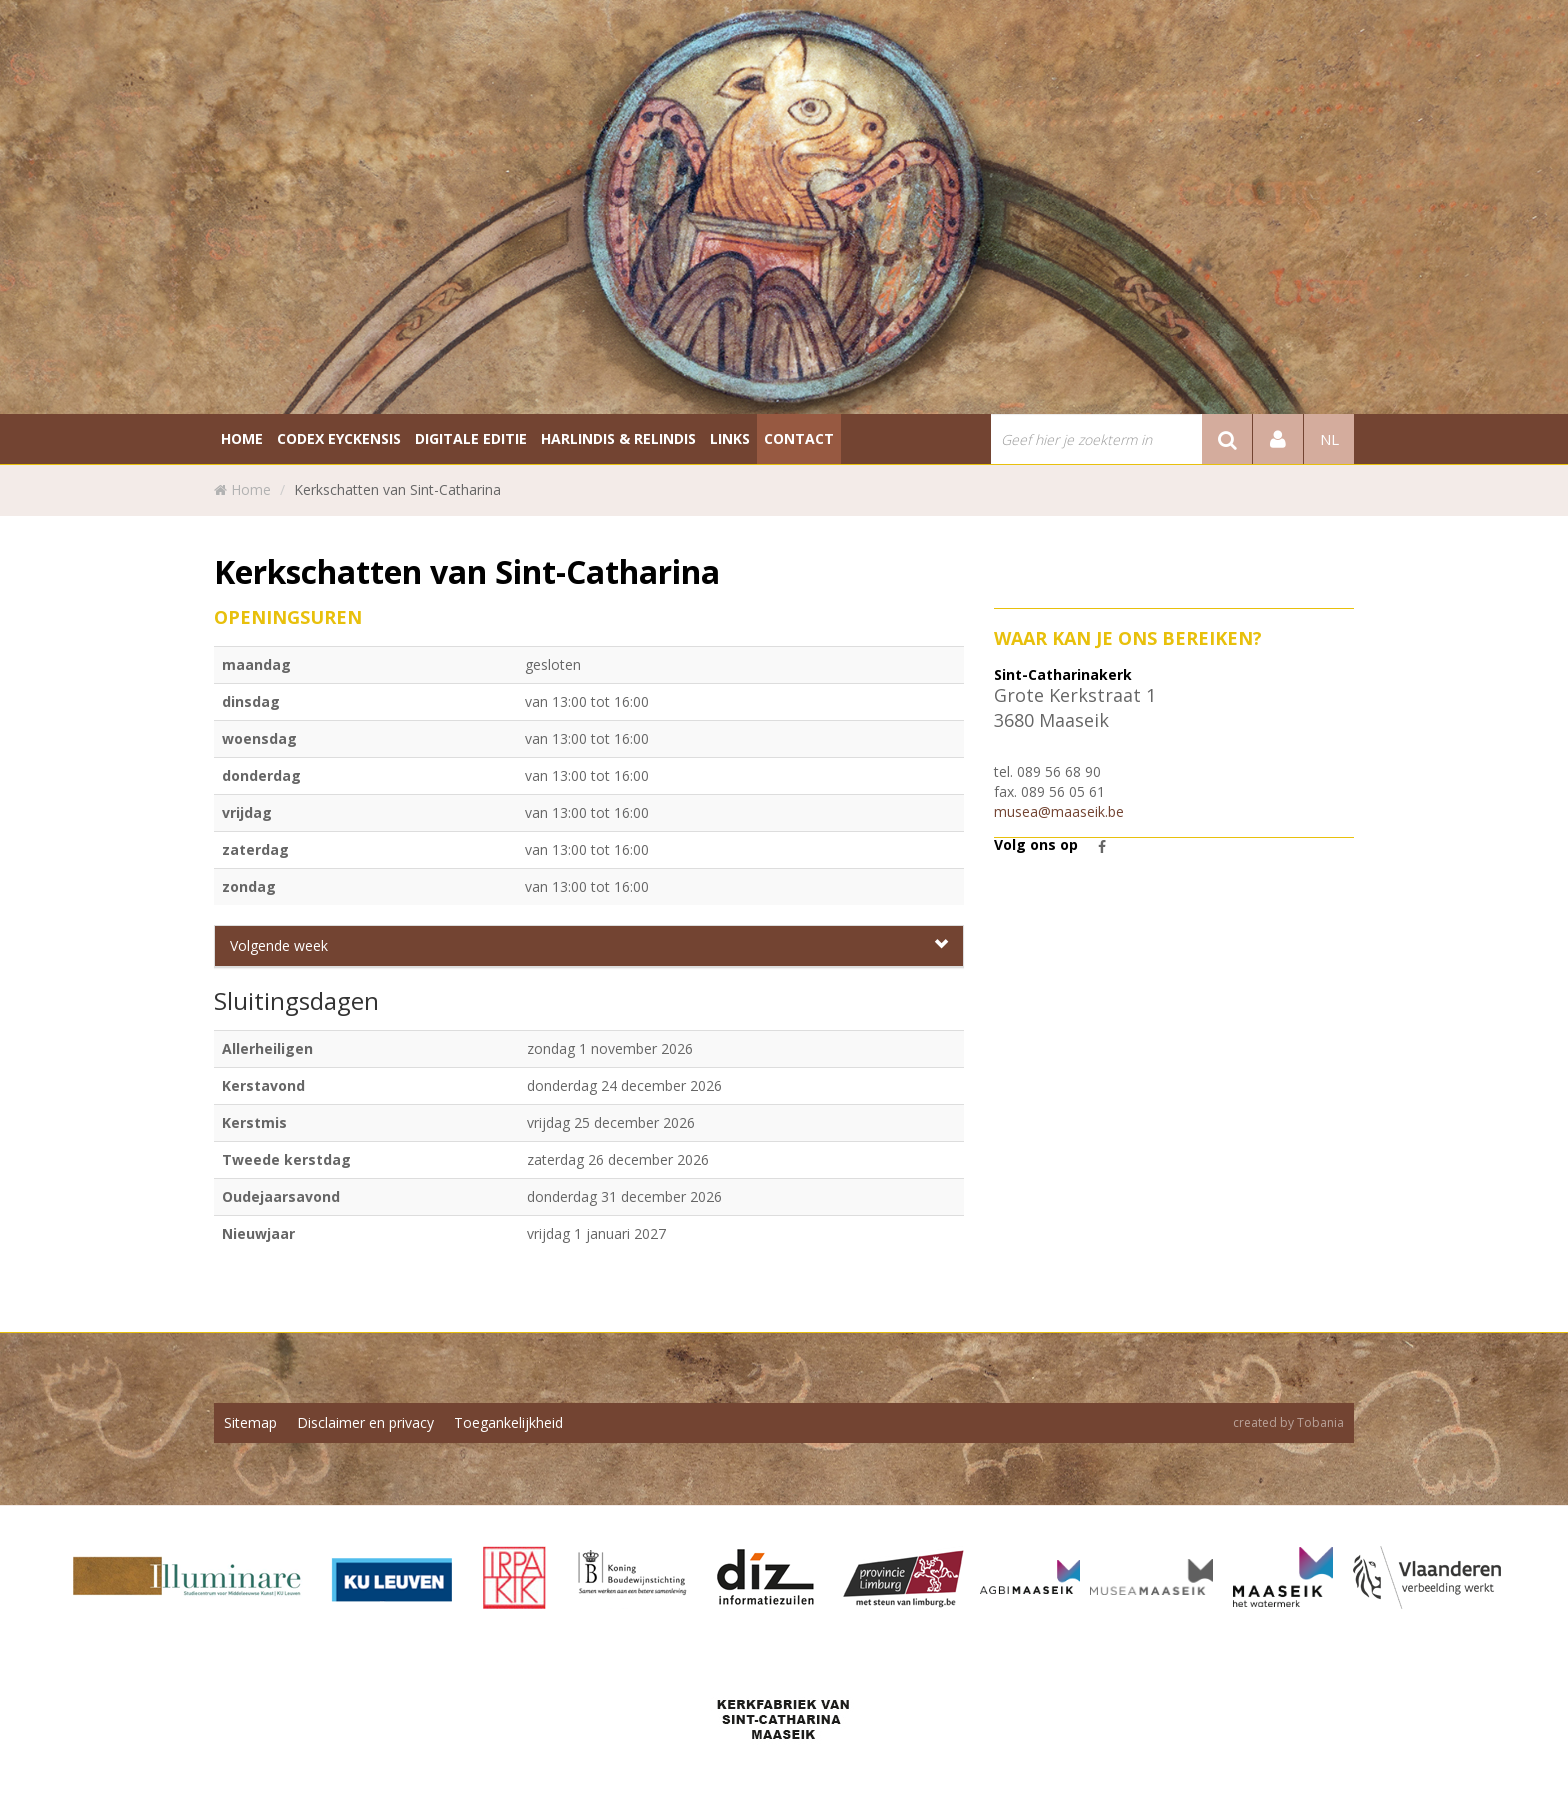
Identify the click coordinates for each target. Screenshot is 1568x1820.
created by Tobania (1288, 1422)
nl (1329, 439)
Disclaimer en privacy (365, 1422)
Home (251, 489)
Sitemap (250, 1422)
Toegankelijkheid (508, 1422)
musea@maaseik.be (1059, 811)
